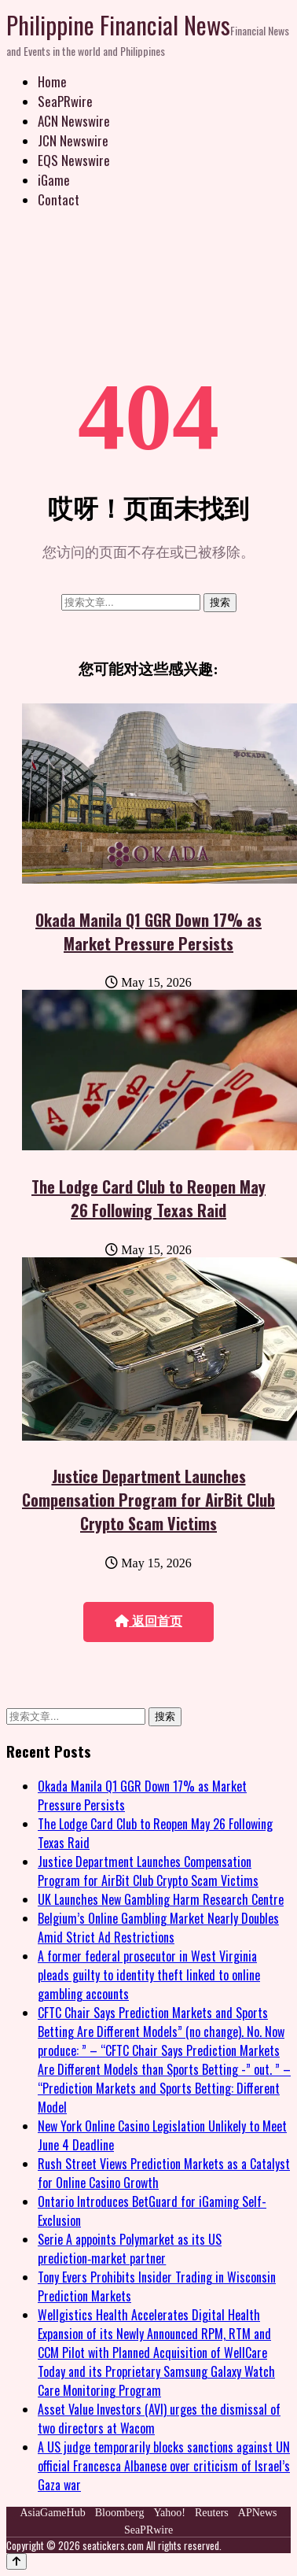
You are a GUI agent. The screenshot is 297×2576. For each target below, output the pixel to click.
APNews (257, 2513)
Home (52, 81)
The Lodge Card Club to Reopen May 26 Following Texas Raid (148, 1198)
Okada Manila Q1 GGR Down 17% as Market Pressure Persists (148, 931)
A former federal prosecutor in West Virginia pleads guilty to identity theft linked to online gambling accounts (149, 1975)
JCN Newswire (73, 140)
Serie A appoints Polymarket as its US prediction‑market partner (130, 2249)
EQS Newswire (74, 160)
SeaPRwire (65, 101)
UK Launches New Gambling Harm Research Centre (161, 1899)
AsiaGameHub (52, 2513)
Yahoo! (169, 2513)
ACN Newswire (74, 121)
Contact (58, 199)
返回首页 (148, 1621)
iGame (54, 180)
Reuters (212, 2513)
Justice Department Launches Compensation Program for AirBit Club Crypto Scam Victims (148, 1499)
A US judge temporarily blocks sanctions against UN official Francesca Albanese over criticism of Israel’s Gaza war (164, 2466)
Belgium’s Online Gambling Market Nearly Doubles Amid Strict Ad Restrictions (158, 1928)
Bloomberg (120, 2513)
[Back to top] (16, 2561)
